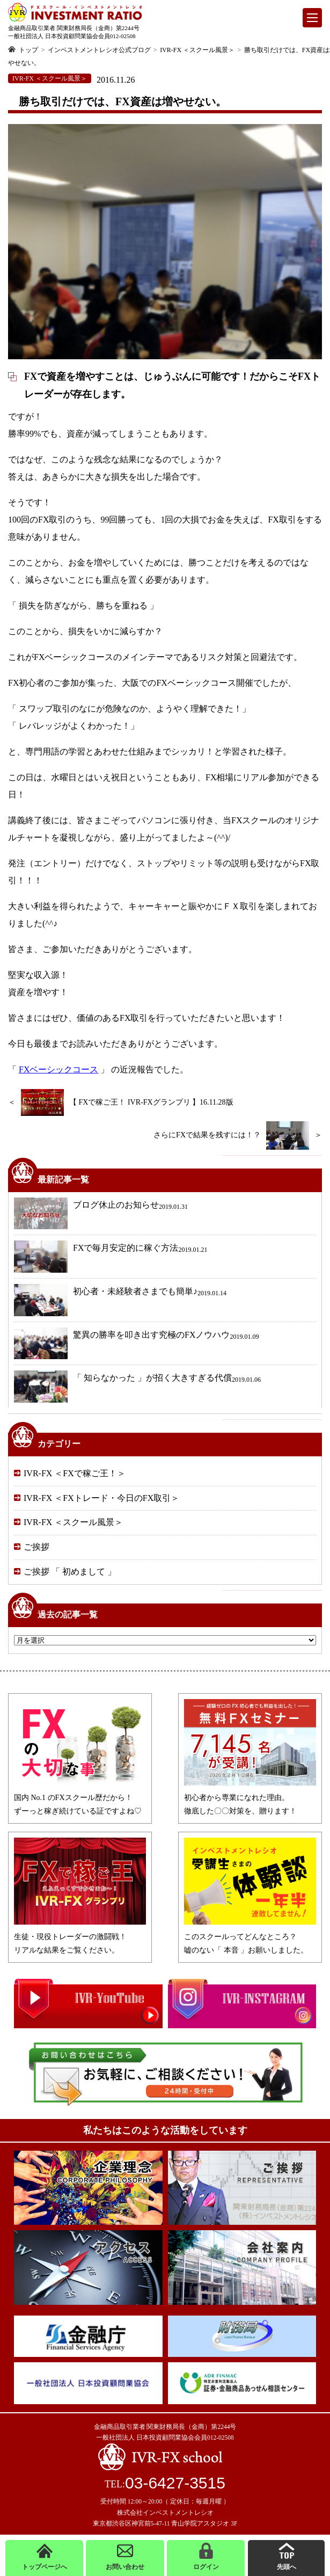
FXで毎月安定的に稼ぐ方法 (110, 1256)
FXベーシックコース (58, 1069)
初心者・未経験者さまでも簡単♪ (120, 1300)
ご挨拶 (36, 1546)
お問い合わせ (125, 2557)
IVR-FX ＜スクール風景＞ (73, 1522)
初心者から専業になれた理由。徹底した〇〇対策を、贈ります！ (250, 1797)
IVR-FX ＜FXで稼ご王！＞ (75, 1473)
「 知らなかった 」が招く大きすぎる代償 (137, 1386)
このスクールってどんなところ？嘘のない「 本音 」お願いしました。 (250, 1936)
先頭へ (286, 2557)
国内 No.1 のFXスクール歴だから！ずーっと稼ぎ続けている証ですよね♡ (80, 1797)
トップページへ (44, 2557)
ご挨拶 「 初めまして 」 (70, 1571)
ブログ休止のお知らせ (101, 1214)
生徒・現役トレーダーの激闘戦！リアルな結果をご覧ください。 (80, 1936)
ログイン (206, 2557)
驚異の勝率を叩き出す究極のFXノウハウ (136, 1343)
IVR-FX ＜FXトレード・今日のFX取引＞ (101, 1498)
